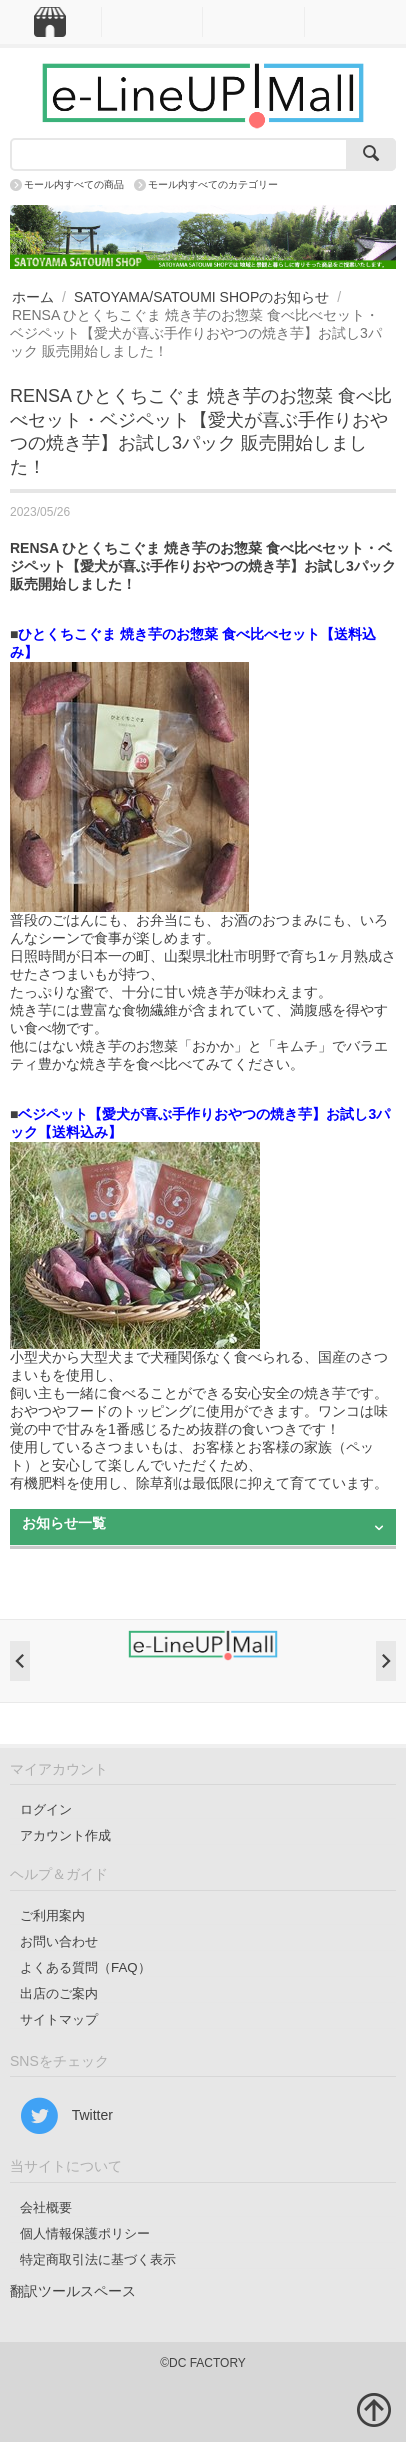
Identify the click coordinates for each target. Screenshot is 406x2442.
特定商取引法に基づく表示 (98, 2259)
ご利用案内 (52, 1915)
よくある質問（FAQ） (85, 1967)
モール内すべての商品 (74, 184)
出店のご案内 (59, 1993)
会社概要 (46, 2207)
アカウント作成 (65, 1835)
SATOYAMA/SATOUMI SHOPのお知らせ (201, 297)
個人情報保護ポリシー (85, 2233)
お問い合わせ (59, 1941)
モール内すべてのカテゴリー (213, 184)
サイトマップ (59, 2019)
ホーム (33, 297)
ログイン (46, 1809)
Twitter (66, 2116)
